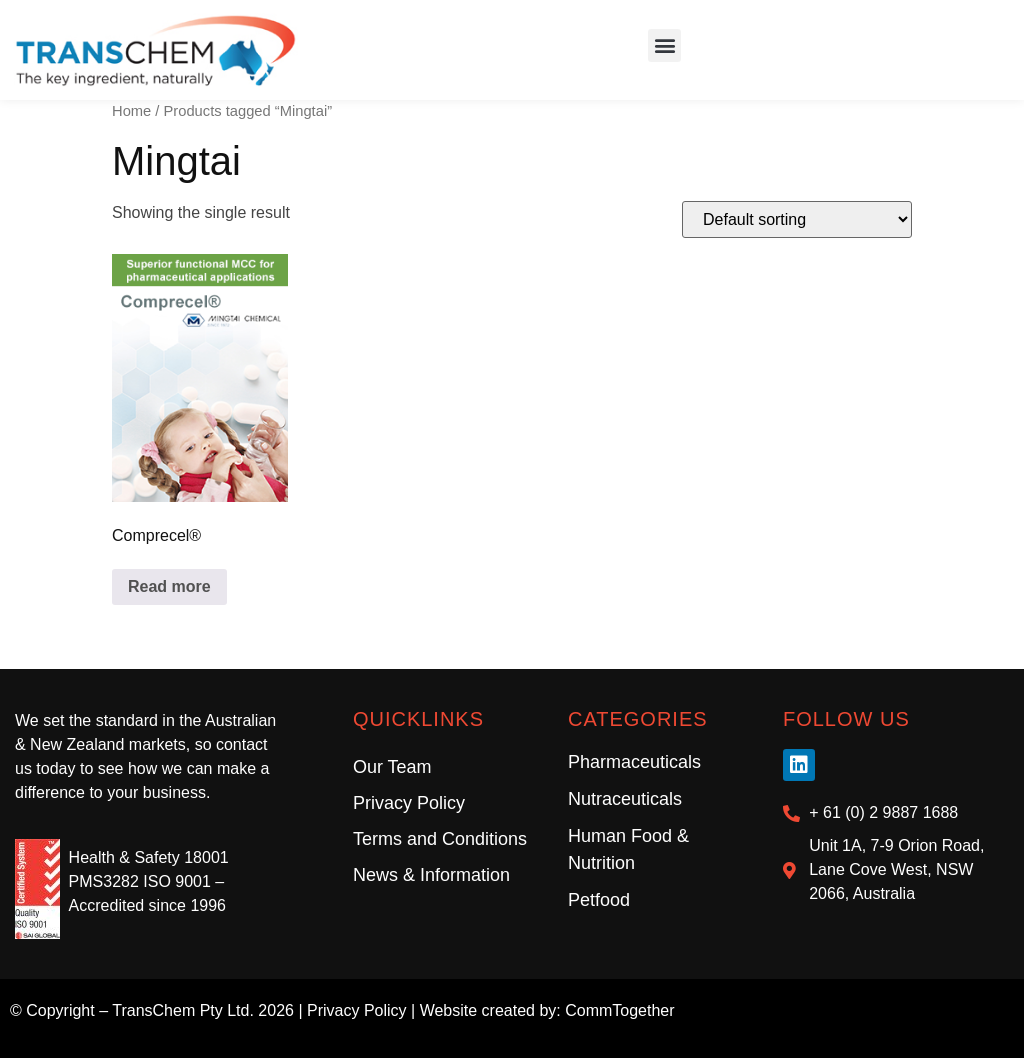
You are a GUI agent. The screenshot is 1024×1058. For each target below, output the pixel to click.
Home (131, 111)
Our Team (392, 767)
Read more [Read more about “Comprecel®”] (169, 586)
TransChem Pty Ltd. (183, 1010)
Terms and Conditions (440, 839)
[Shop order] (797, 219)
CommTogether (619, 1010)
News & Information (431, 875)
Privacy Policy (409, 803)
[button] (664, 45)
